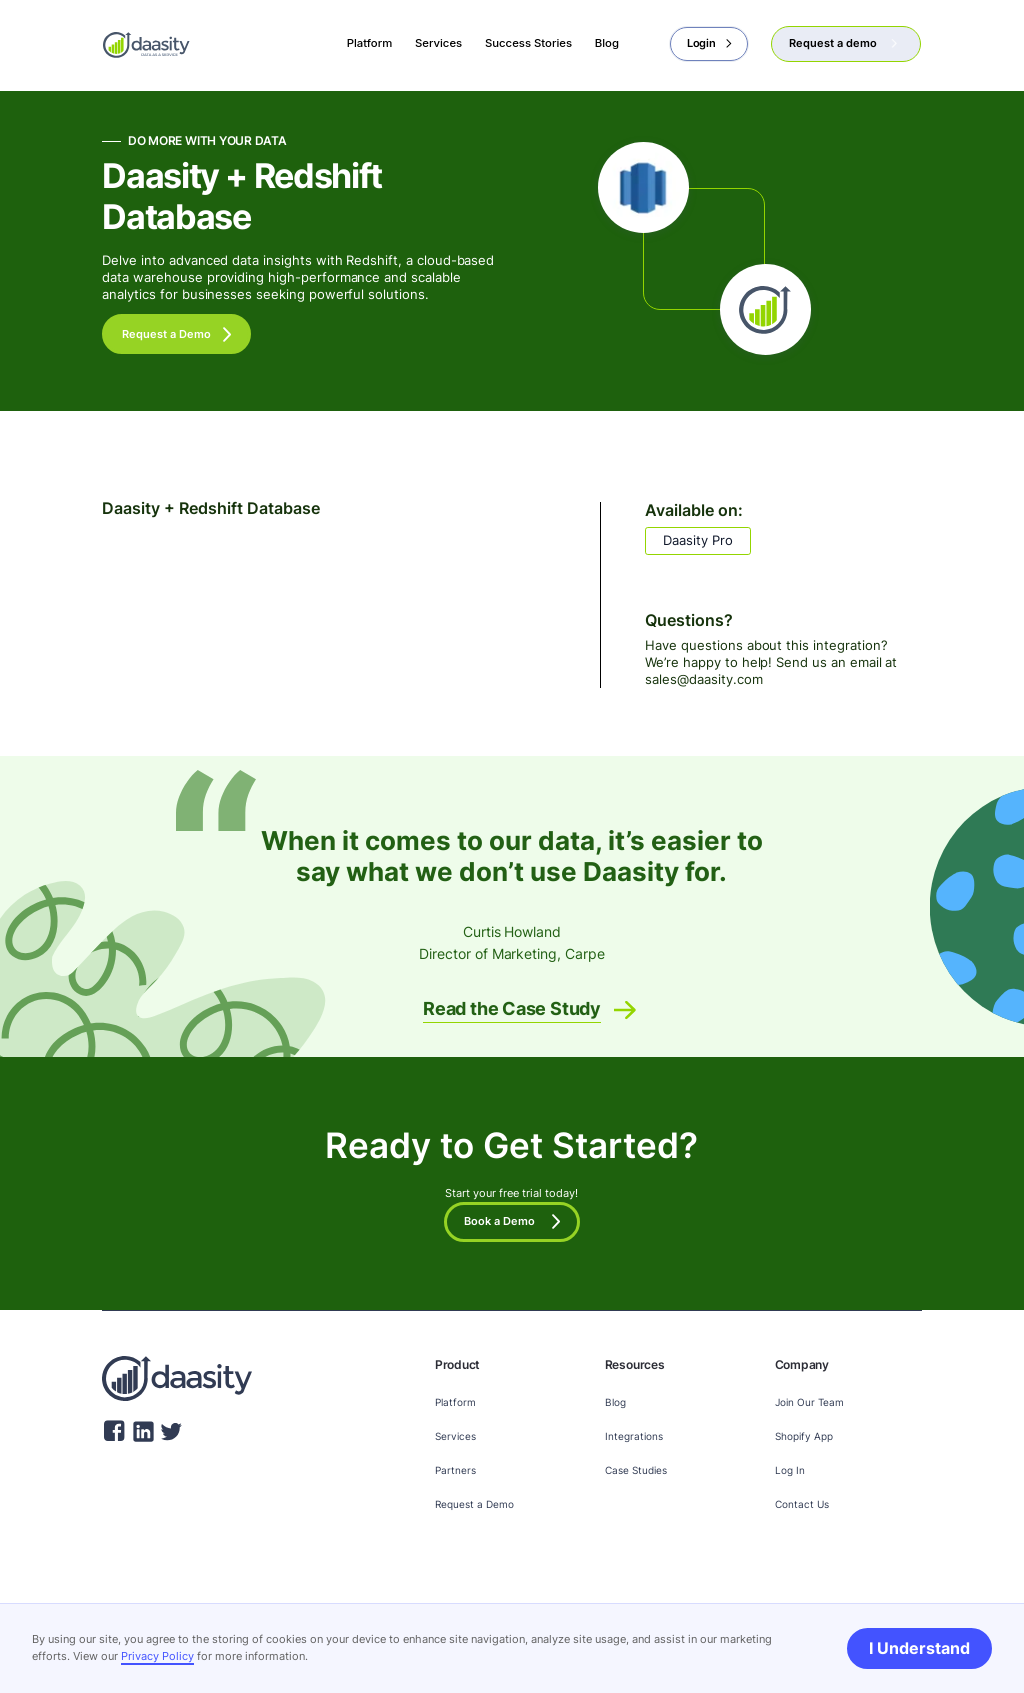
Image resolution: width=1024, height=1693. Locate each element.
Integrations (634, 1436)
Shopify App (804, 1436)
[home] (146, 43)
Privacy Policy (157, 1656)
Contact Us (802, 1504)
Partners (455, 1470)
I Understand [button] (919, 1648)
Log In (790, 1470)
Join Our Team (809, 1402)
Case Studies (636, 1470)
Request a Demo (474, 1504)
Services (455, 1436)
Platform (455, 1402)
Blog (615, 1402)
